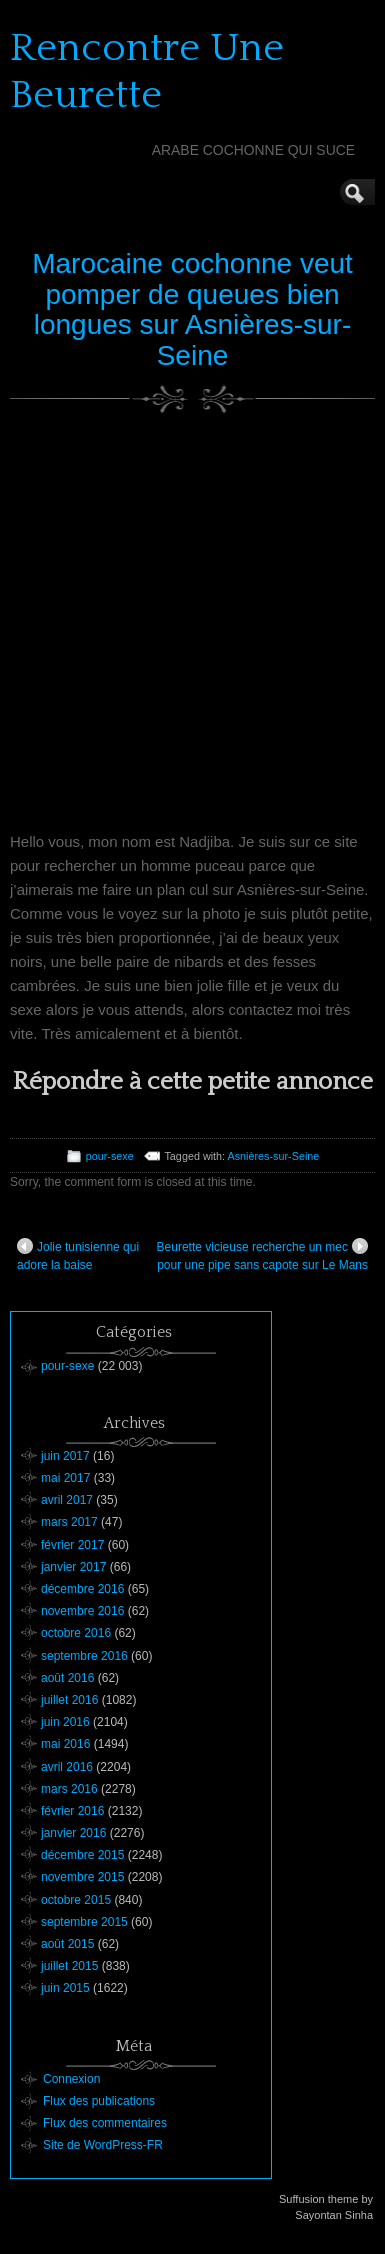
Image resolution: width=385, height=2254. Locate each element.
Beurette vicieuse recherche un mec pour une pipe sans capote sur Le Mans (262, 1255)
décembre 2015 (82, 1855)
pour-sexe (110, 1156)
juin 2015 (65, 1988)
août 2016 (67, 1678)
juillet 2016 (69, 1700)
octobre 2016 (76, 1633)
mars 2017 (69, 1522)
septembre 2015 (84, 1922)
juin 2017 (65, 1456)
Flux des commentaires (105, 2123)
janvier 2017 (73, 1567)
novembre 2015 (82, 1877)
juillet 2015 (69, 1966)
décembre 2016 (82, 1589)
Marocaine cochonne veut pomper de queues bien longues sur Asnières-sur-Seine (192, 309)
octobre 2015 (76, 1900)
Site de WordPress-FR (103, 2145)
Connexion (71, 2079)
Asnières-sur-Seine (274, 1156)
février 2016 (72, 1811)
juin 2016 (65, 1722)
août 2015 (67, 1944)
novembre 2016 (82, 1611)
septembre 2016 (84, 1656)
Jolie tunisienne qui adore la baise (78, 1255)
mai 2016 (65, 1744)
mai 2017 (65, 1478)
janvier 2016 (73, 1833)
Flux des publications (99, 2101)
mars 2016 (69, 1789)
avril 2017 (67, 1500)
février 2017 (72, 1545)
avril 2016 (67, 1767)
